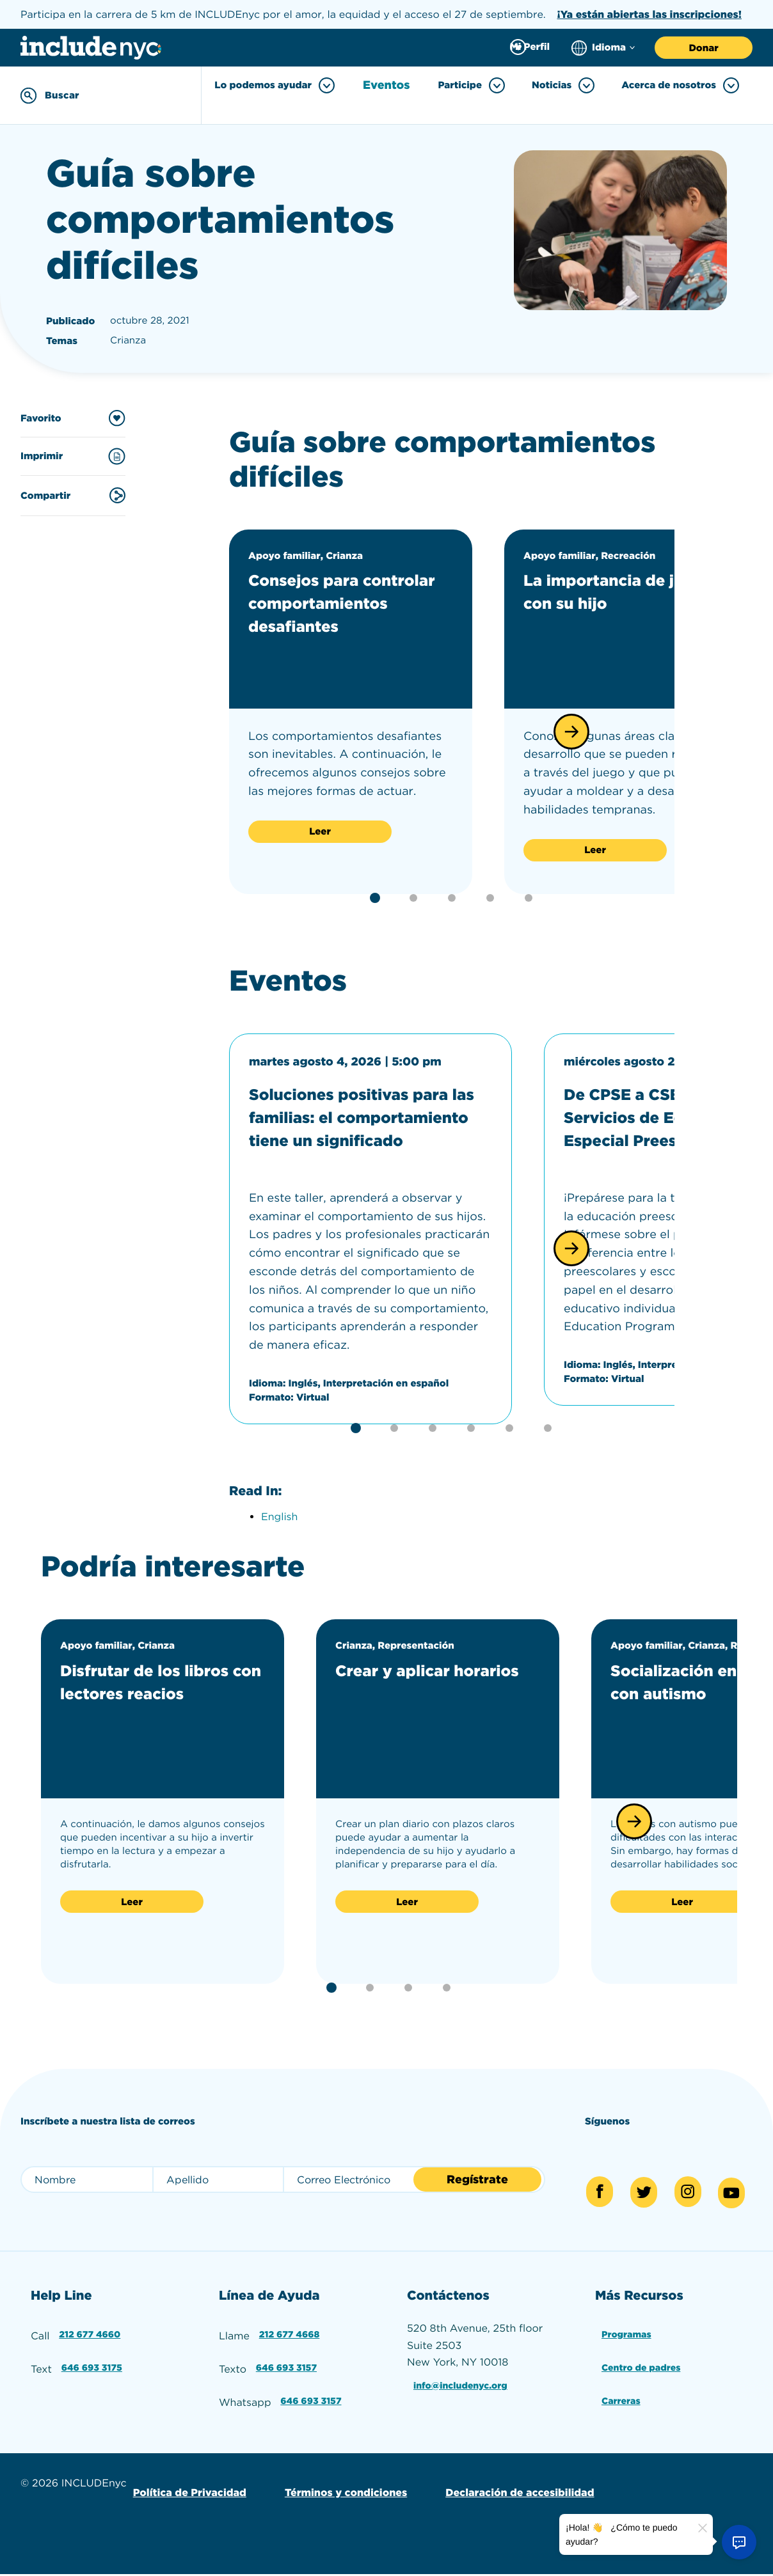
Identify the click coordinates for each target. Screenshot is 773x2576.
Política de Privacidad (186, 2495)
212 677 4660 (91, 2349)
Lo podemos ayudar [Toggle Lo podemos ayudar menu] (281, 85)
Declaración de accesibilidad (503, 2495)
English (279, 1536)
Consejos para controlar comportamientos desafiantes (335, 611)
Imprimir (72, 453)
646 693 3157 (288, 2379)
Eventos (390, 85)
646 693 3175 (93, 2379)
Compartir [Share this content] (72, 492)
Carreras (620, 2408)
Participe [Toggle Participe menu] (471, 85)
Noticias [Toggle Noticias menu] (563, 85)
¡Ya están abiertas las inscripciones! (649, 14)
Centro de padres (643, 2379)
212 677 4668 (290, 2349)
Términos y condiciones (336, 2495)
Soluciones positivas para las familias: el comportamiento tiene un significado (358, 1125)
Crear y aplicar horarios (406, 1701)
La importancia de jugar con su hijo (612, 588)
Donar (703, 48)
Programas (626, 2349)
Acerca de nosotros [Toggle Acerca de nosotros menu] (680, 85)
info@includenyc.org (464, 2400)
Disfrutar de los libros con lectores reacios (150, 1712)
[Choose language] (603, 48)
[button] (571, 728)
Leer (320, 828)
